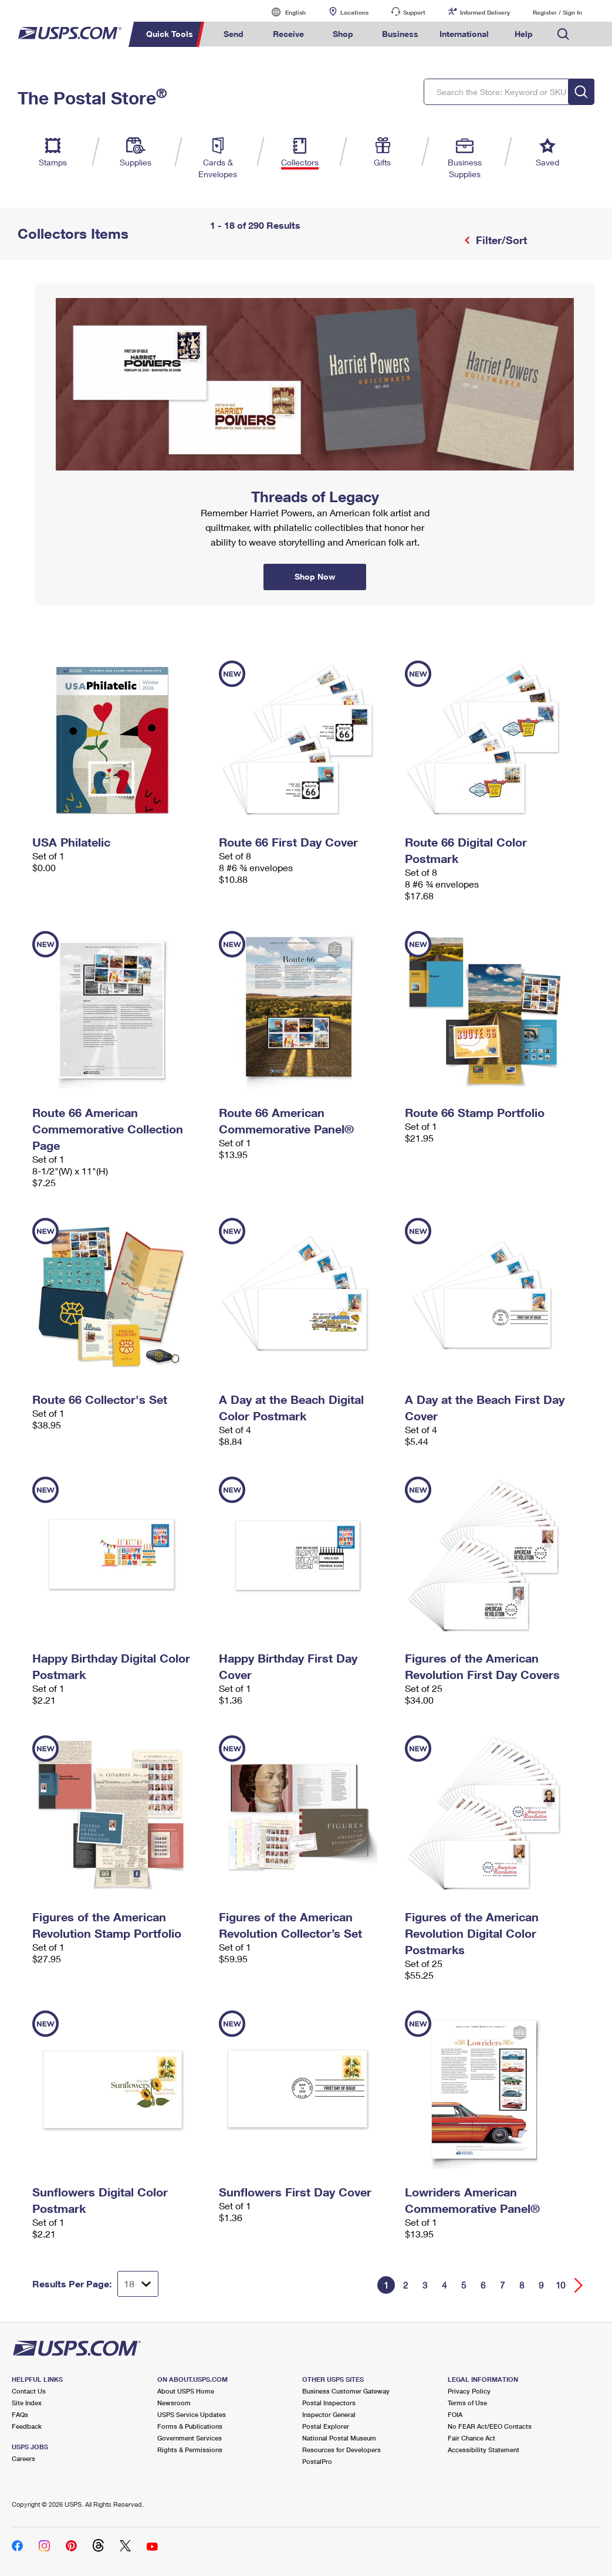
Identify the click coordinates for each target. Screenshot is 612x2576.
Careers (23, 2458)
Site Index (27, 2402)
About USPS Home (185, 2391)
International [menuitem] (464, 34)
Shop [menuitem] (343, 34)
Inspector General (329, 2414)
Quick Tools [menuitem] (169, 34)
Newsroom (174, 2402)
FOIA (455, 2414)
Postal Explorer (325, 2426)
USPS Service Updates (191, 2414)
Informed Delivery (485, 12)
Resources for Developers (341, 2449)
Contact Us (29, 2391)
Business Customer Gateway (346, 2391)
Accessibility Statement (483, 2449)
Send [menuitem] (234, 34)
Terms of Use (467, 2402)
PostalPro (317, 2461)
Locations (354, 12)
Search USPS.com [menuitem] (563, 34)
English (283, 12)
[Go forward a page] (578, 2285)
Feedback (27, 2426)
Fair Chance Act (471, 2438)
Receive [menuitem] (288, 34)
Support (414, 12)
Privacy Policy (469, 2391)
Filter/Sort (500, 239)
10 (560, 2285)
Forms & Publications (189, 2426)
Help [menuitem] (524, 34)
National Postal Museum (339, 2438)
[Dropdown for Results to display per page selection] (137, 2284)
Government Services (189, 2438)
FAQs (20, 2414)
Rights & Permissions (189, 2449)
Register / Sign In (557, 12)
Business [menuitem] (400, 34)
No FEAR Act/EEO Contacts (490, 2426)
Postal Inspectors (329, 2402)
